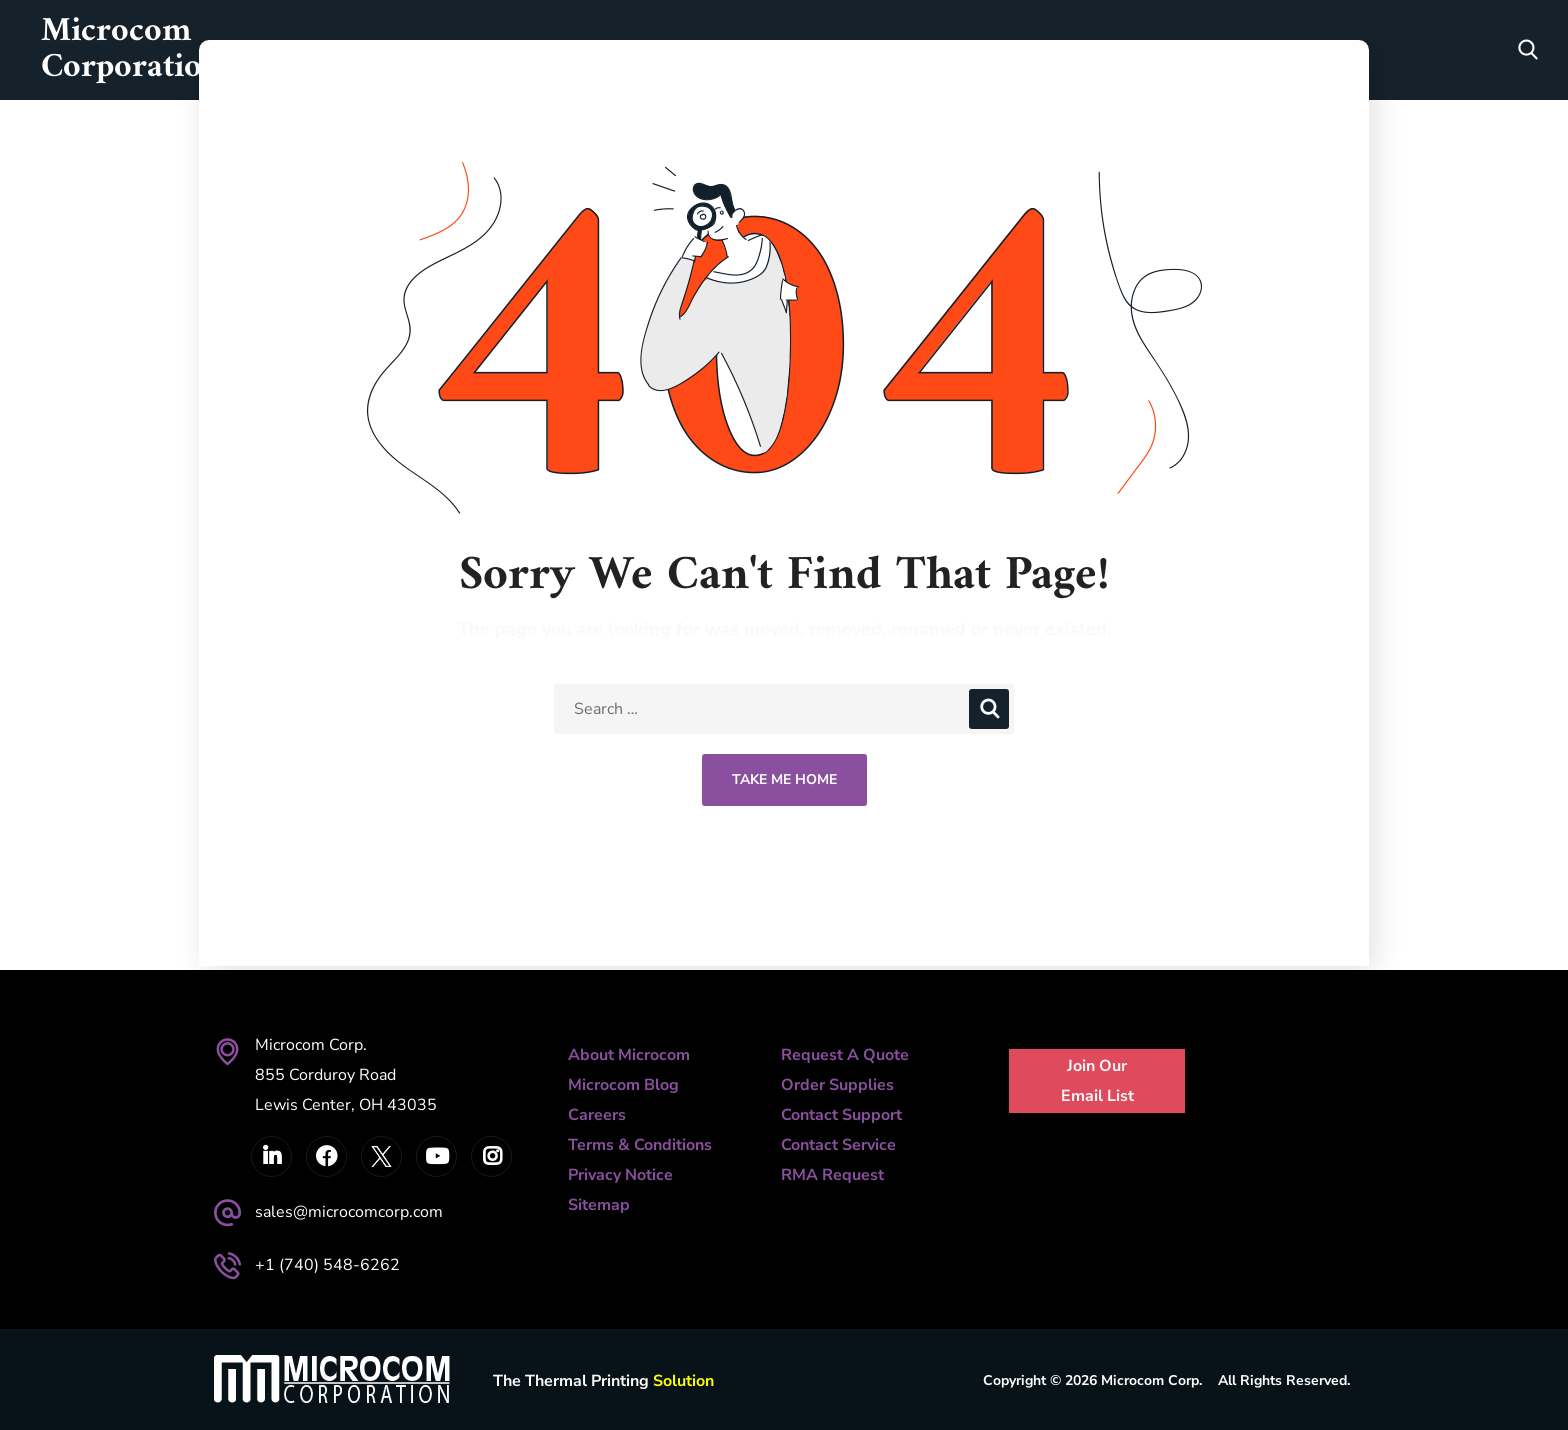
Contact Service (838, 1145)
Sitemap (599, 1205)
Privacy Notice (620, 1175)
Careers (597, 1115)
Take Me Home (784, 779)
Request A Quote (845, 1055)
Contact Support (841, 1115)
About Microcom (629, 1055)
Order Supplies (837, 1085)
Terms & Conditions (640, 1145)
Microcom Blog (623, 1085)
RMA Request (832, 1175)
